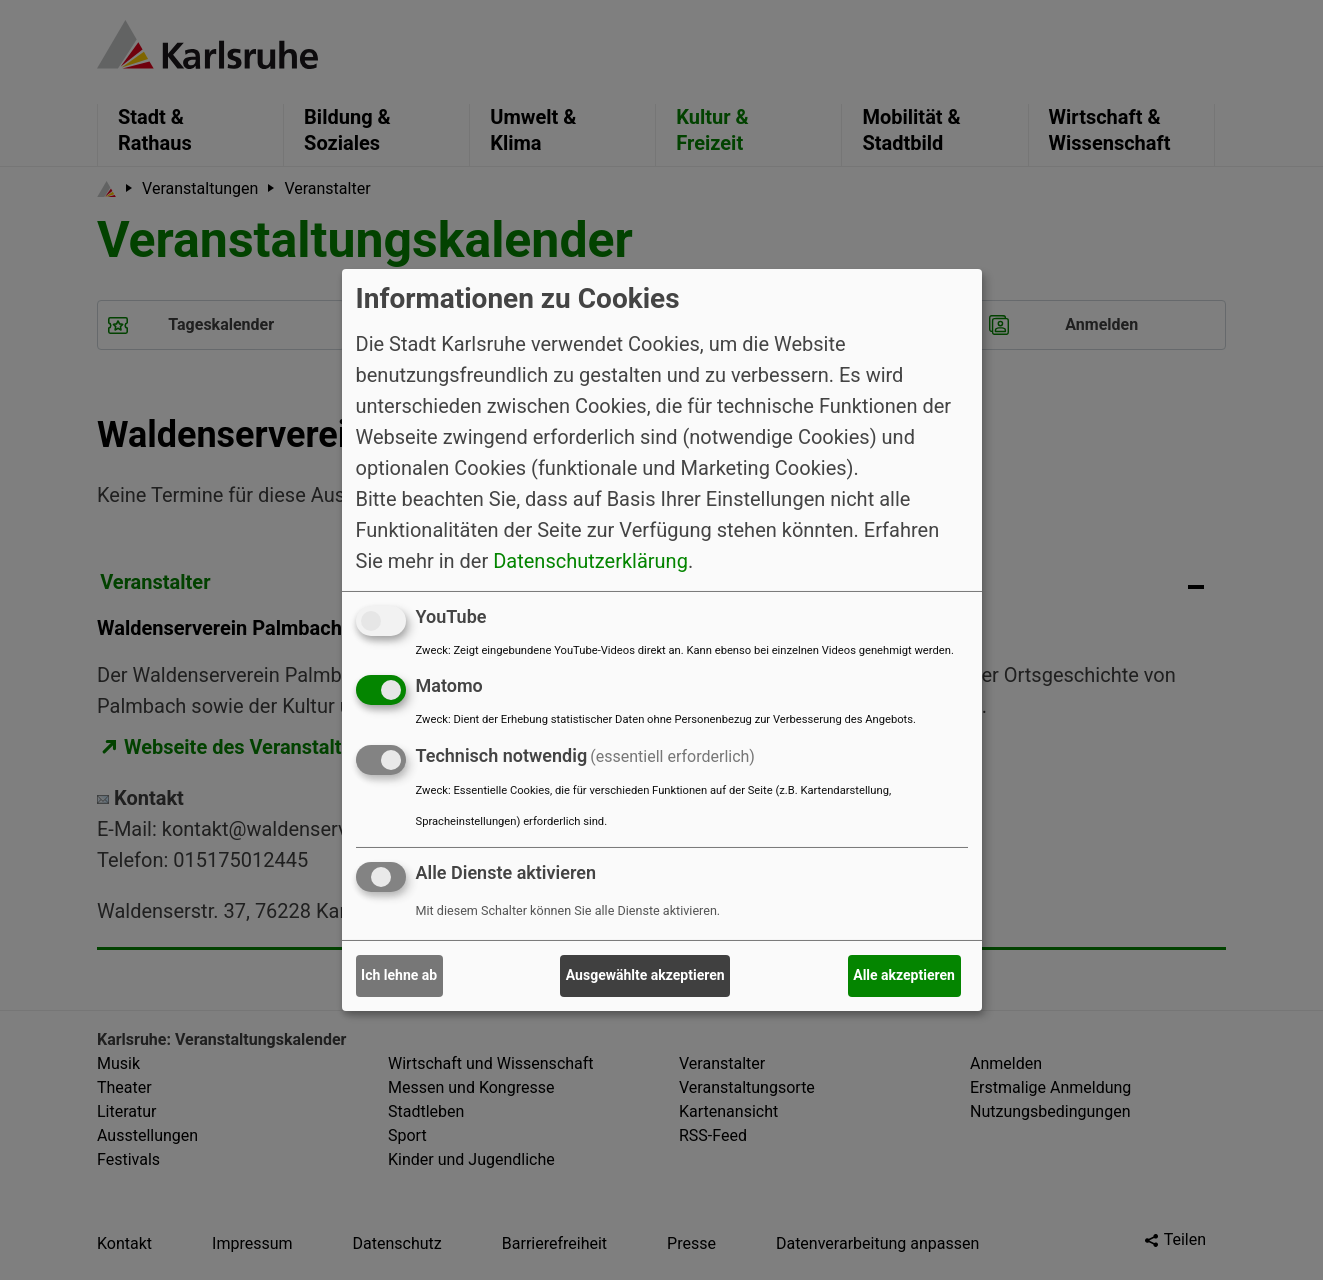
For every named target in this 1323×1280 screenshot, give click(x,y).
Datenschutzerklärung (590, 560)
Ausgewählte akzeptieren (645, 975)
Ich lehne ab (399, 975)
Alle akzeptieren (904, 975)
